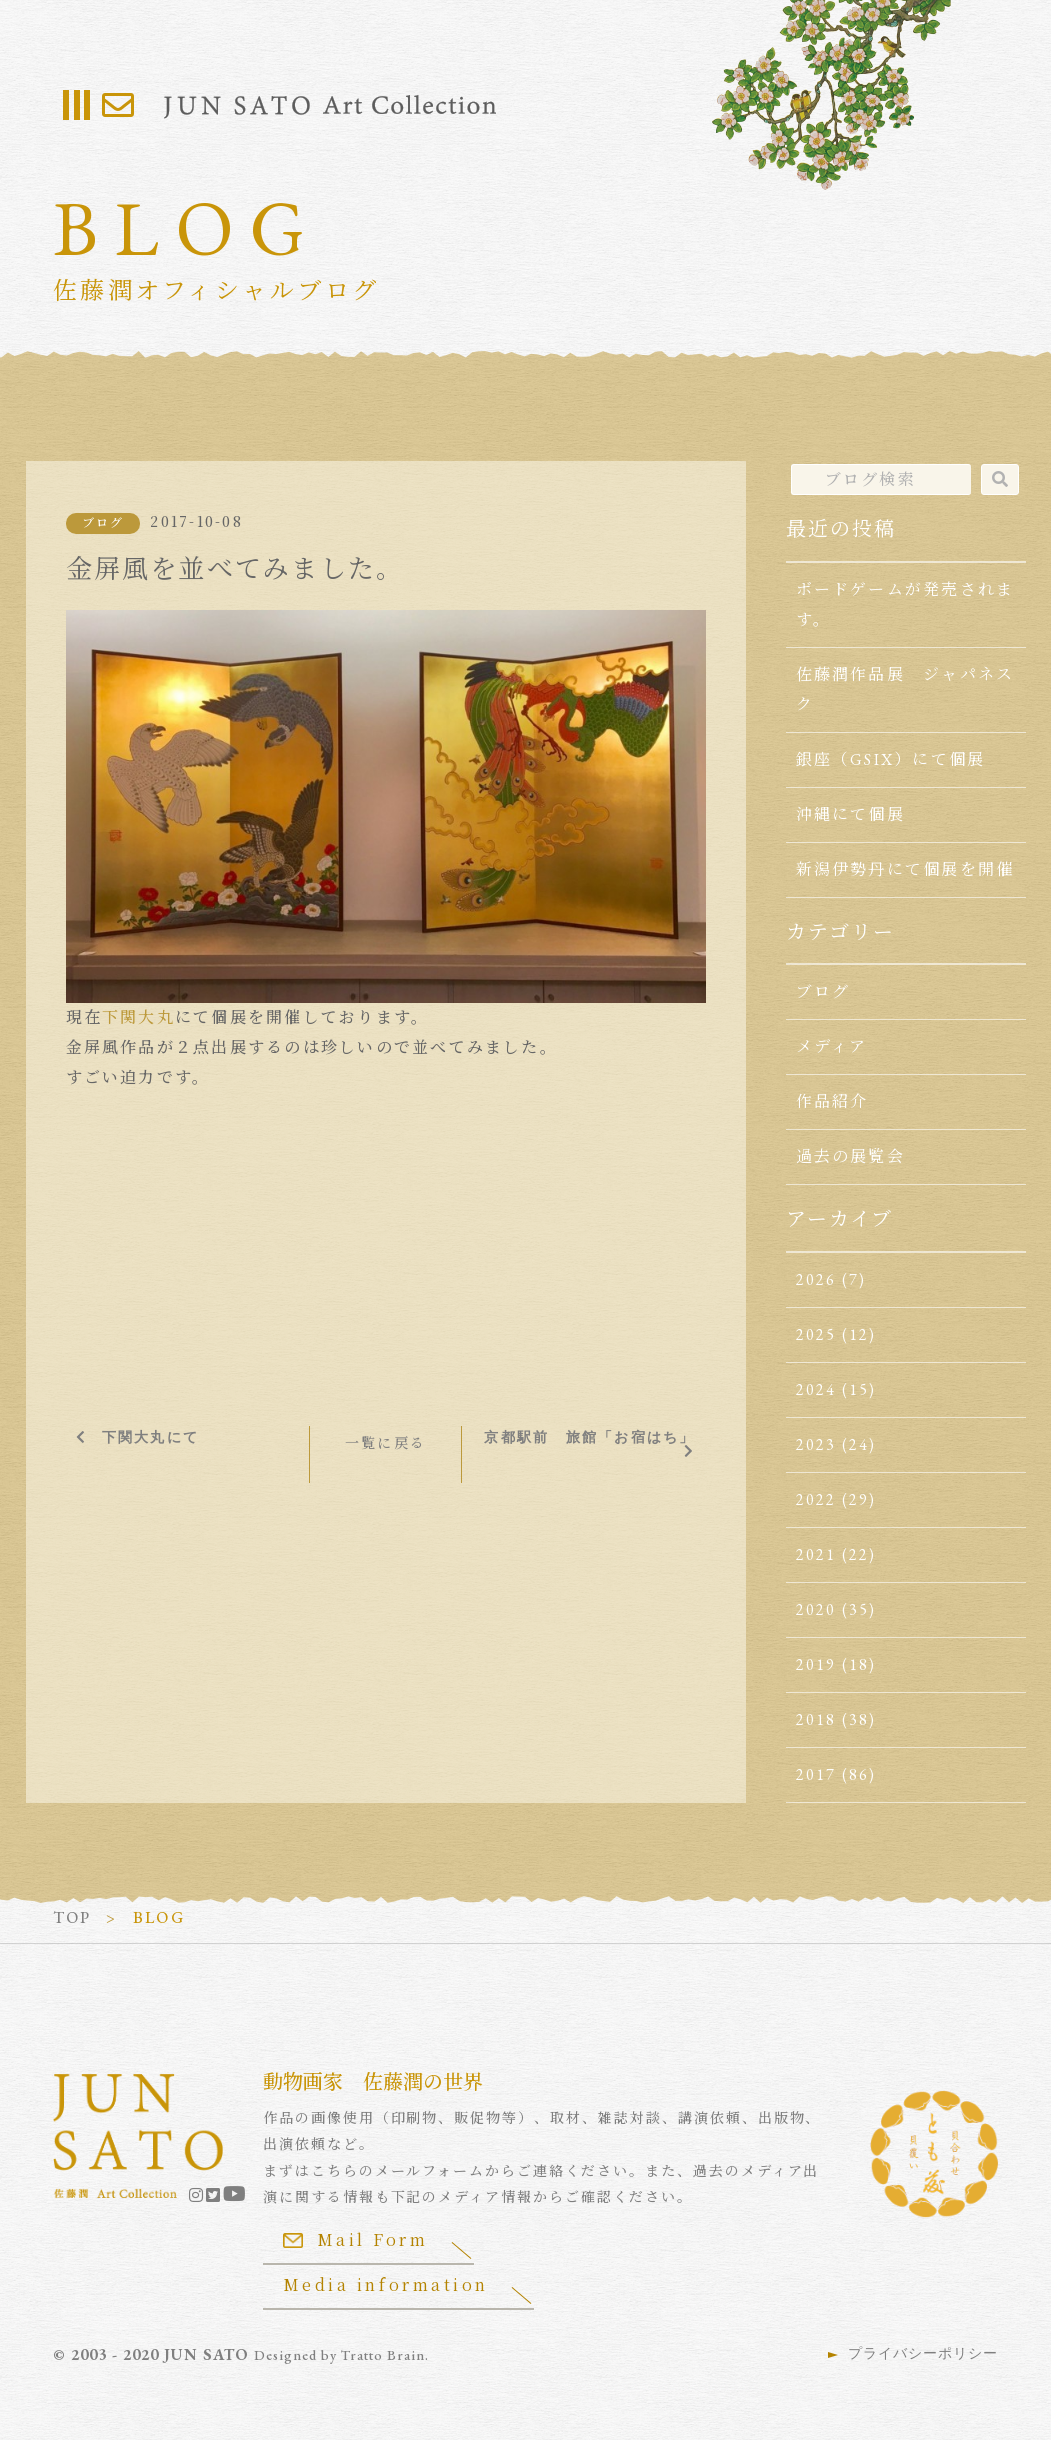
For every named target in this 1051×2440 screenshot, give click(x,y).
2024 (816, 1389)
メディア (832, 1046)
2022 (816, 1499)
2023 (816, 1444)
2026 (816, 1279)
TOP (72, 1917)
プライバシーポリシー (923, 2353)
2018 (816, 1719)
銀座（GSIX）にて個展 (891, 759)
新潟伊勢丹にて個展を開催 (905, 869)
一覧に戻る (385, 1443)
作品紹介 (832, 1101)
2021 (816, 1554)
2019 (816, 1664)
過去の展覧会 (850, 1156)
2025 (816, 1334)
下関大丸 (138, 1017)
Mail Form (356, 2239)
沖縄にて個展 (850, 814)
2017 (816, 1774)
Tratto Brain (383, 2355)
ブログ (103, 523)
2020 (816, 1609)
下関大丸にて (150, 1437)
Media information (386, 2284)
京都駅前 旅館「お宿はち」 (589, 1437)
